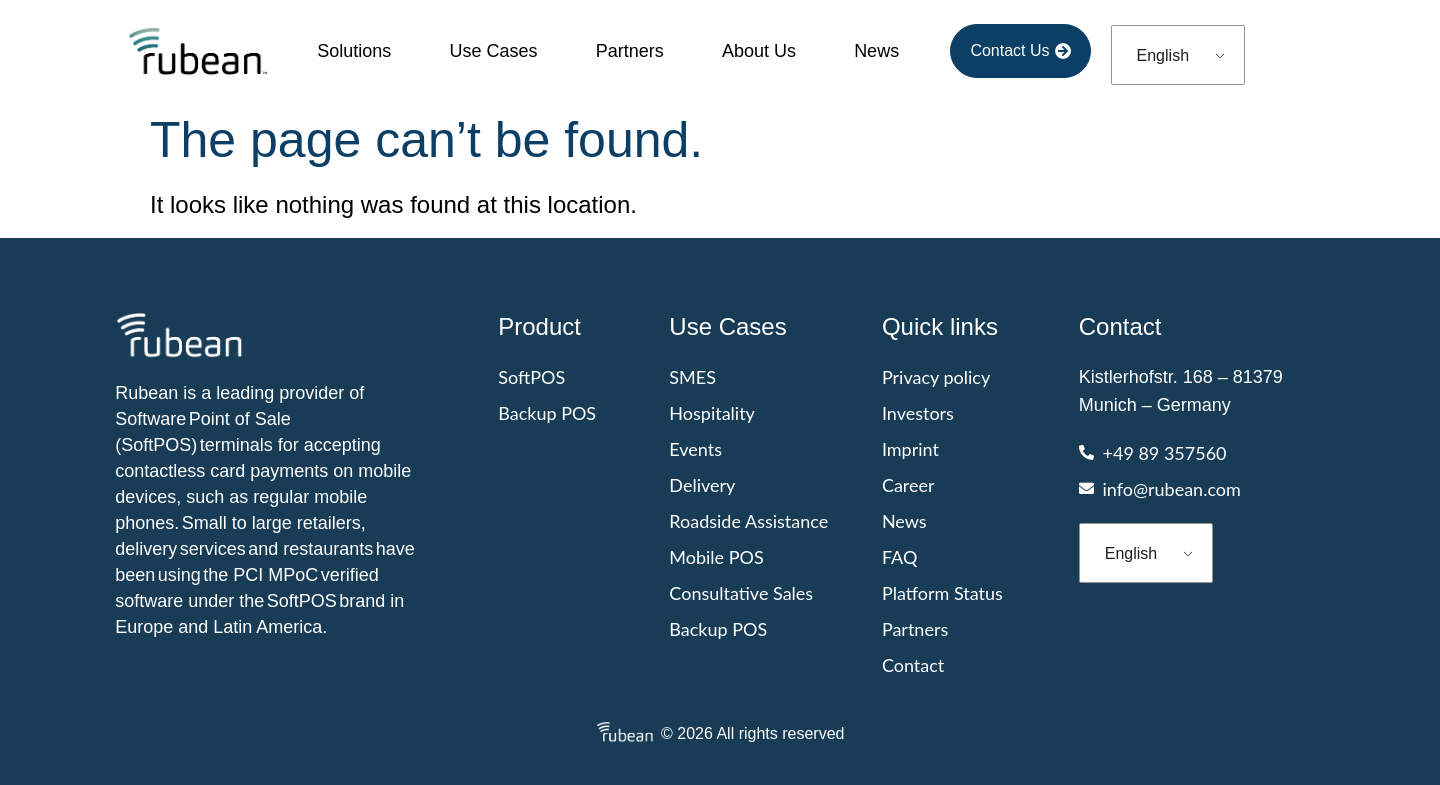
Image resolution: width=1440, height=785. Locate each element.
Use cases (493, 51)
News (876, 51)
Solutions (354, 51)
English (1163, 55)
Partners (630, 51)
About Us (759, 51)
